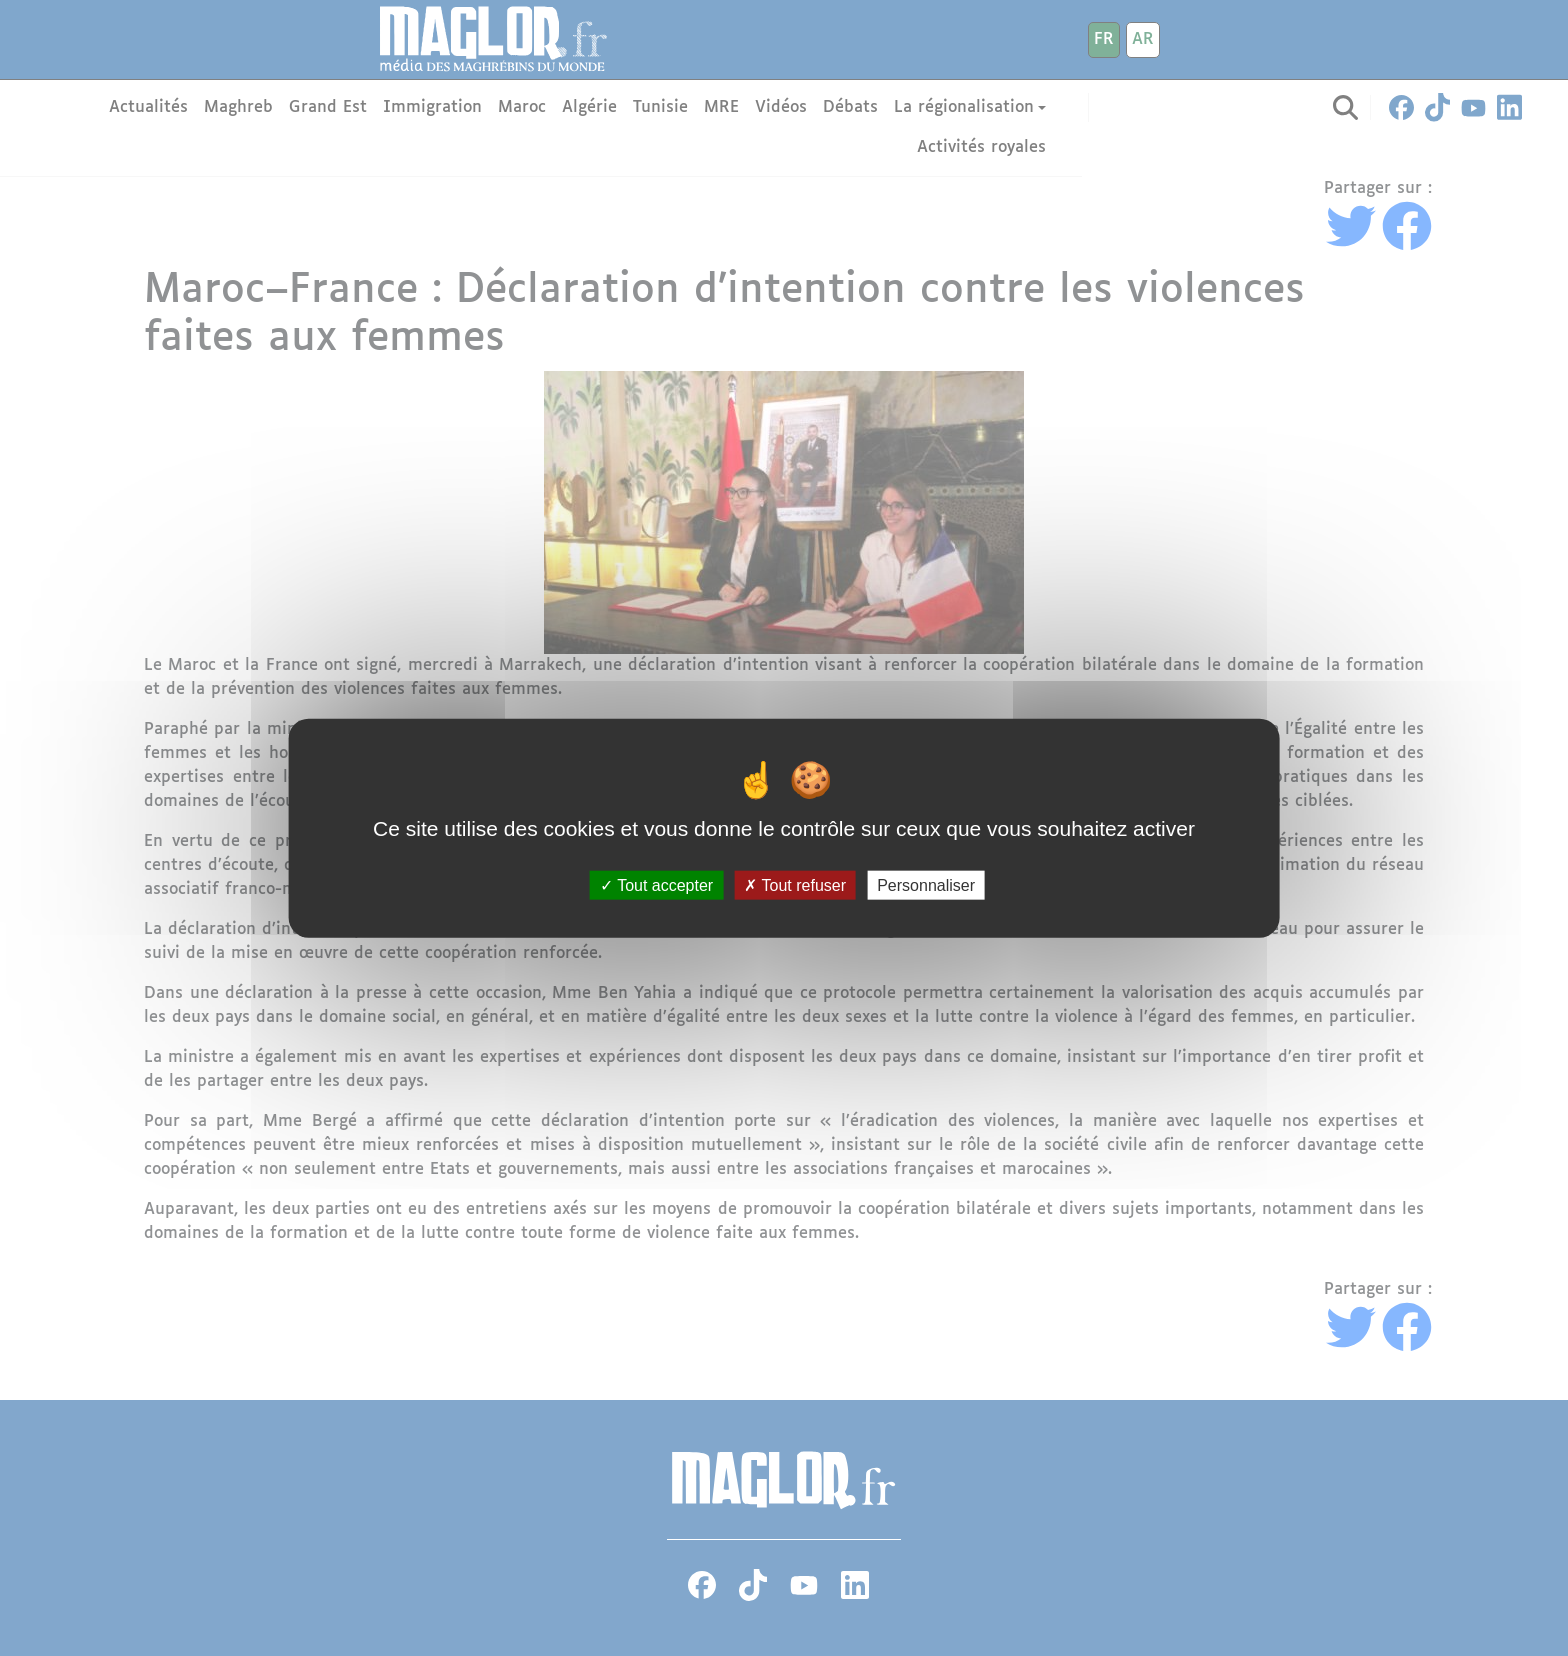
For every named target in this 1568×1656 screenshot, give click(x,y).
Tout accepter (656, 884)
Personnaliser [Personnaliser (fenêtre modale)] (926, 884)
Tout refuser (795, 884)
